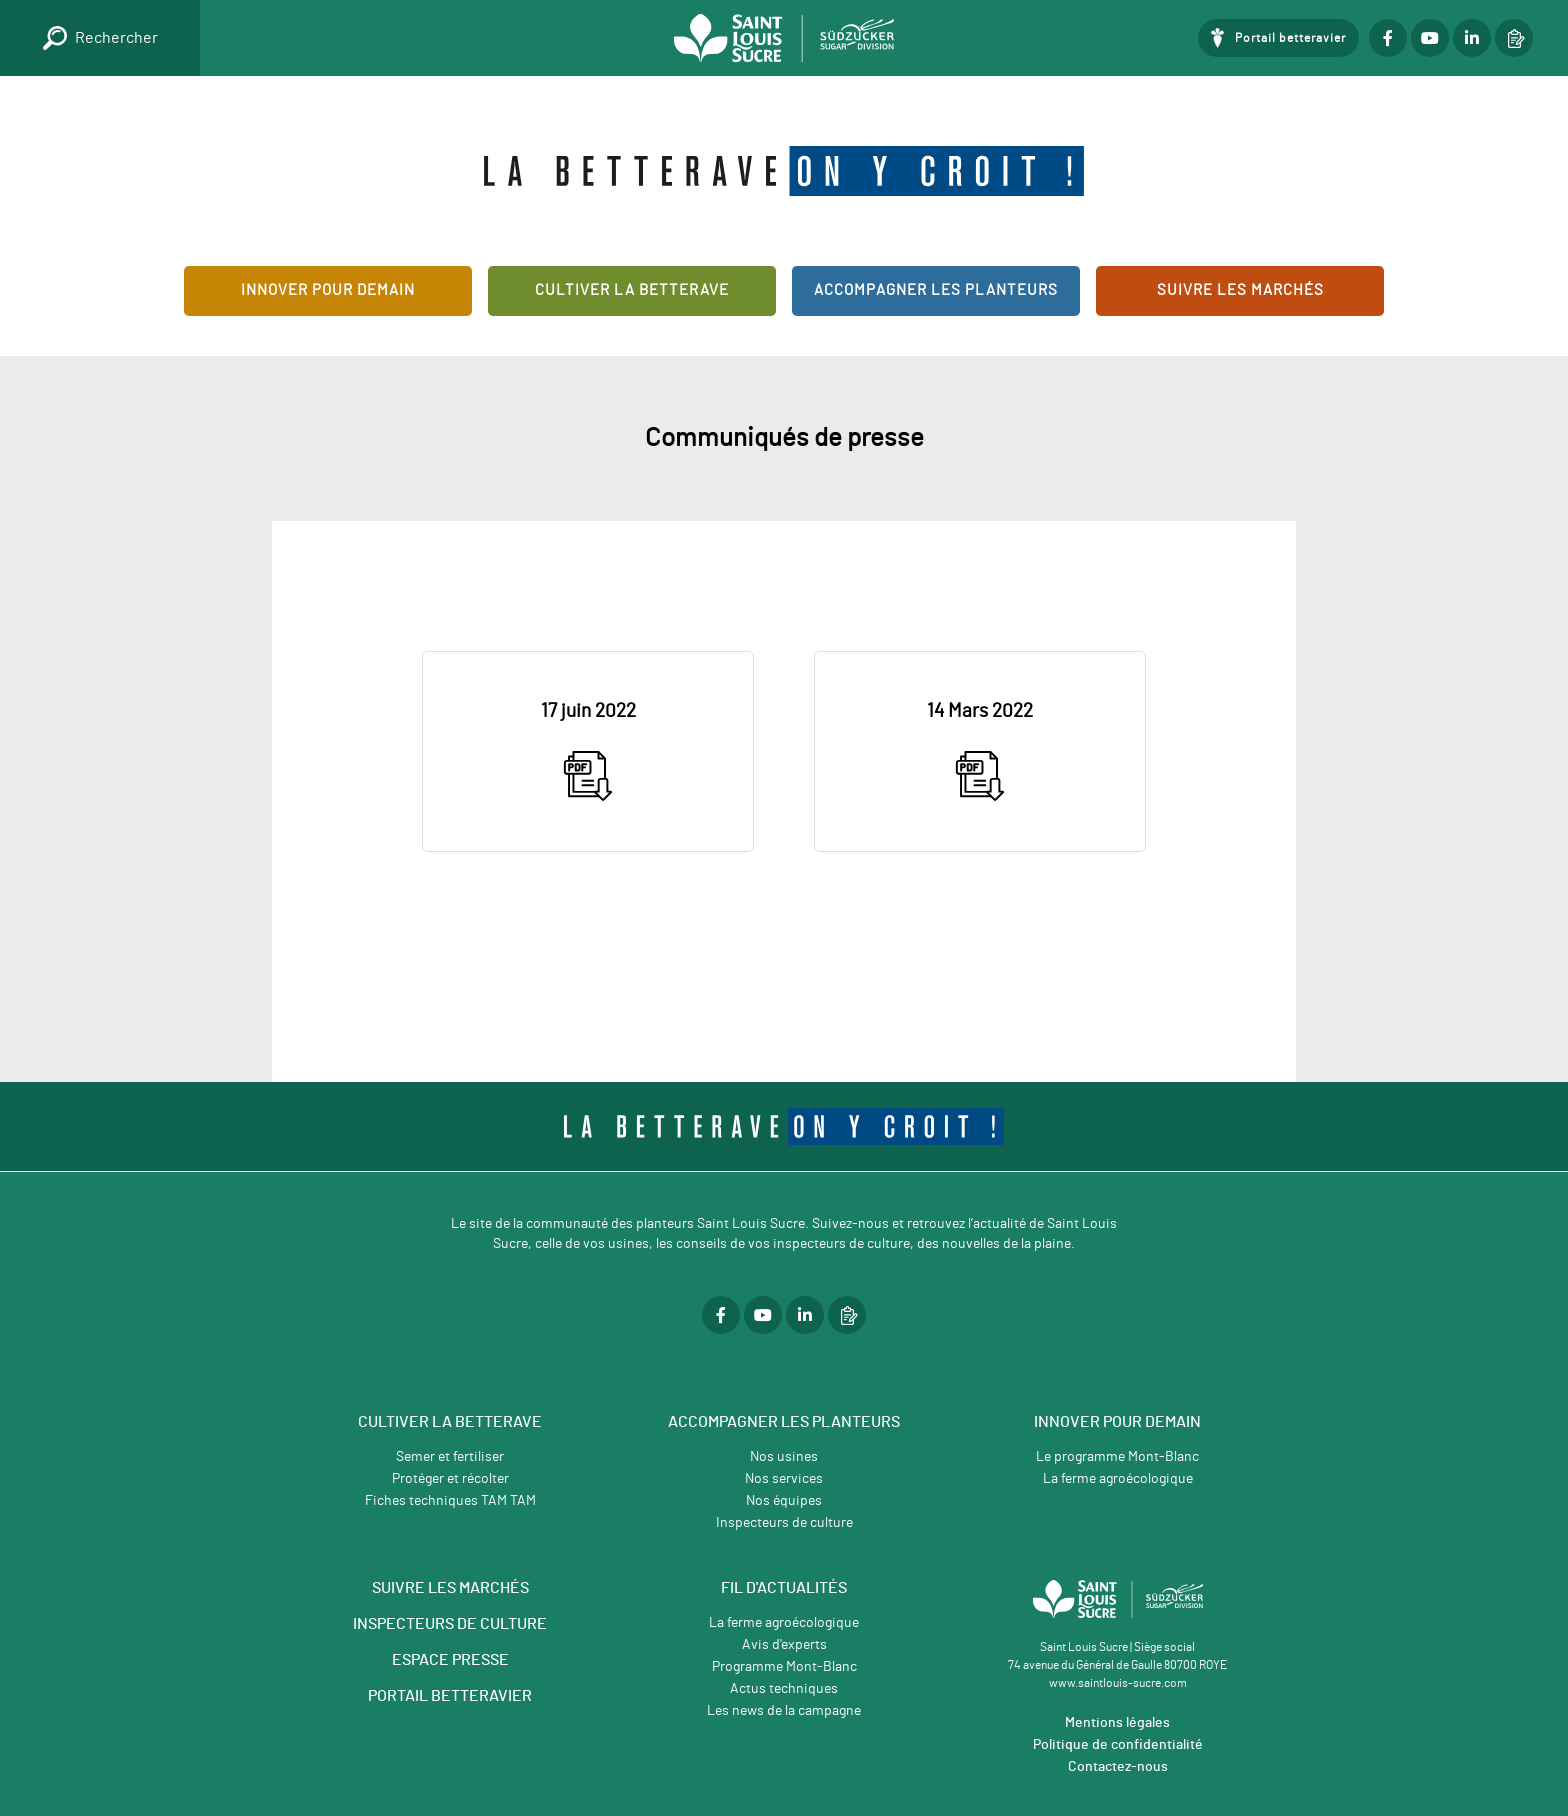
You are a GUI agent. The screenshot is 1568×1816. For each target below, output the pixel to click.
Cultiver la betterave (632, 290)
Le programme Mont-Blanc (1117, 1457)
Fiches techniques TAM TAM (450, 1501)
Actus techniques (784, 1689)
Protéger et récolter (450, 1479)
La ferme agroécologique (1118, 1479)
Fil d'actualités (784, 1588)
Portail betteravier (1290, 38)
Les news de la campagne (784, 1711)
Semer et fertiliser (450, 1457)
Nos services (784, 1479)
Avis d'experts (784, 1645)
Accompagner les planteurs (936, 290)
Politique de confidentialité (1118, 1745)
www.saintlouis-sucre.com (1118, 1683)
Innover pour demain (328, 290)
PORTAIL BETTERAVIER (450, 1696)
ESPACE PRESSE (450, 1660)
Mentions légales (1117, 1723)
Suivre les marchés (1240, 290)
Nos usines (784, 1457)
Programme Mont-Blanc (784, 1667)
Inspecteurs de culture (784, 1523)
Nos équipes (784, 1501)
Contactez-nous (1118, 1767)
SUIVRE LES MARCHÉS (450, 1588)
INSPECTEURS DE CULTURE (450, 1624)
